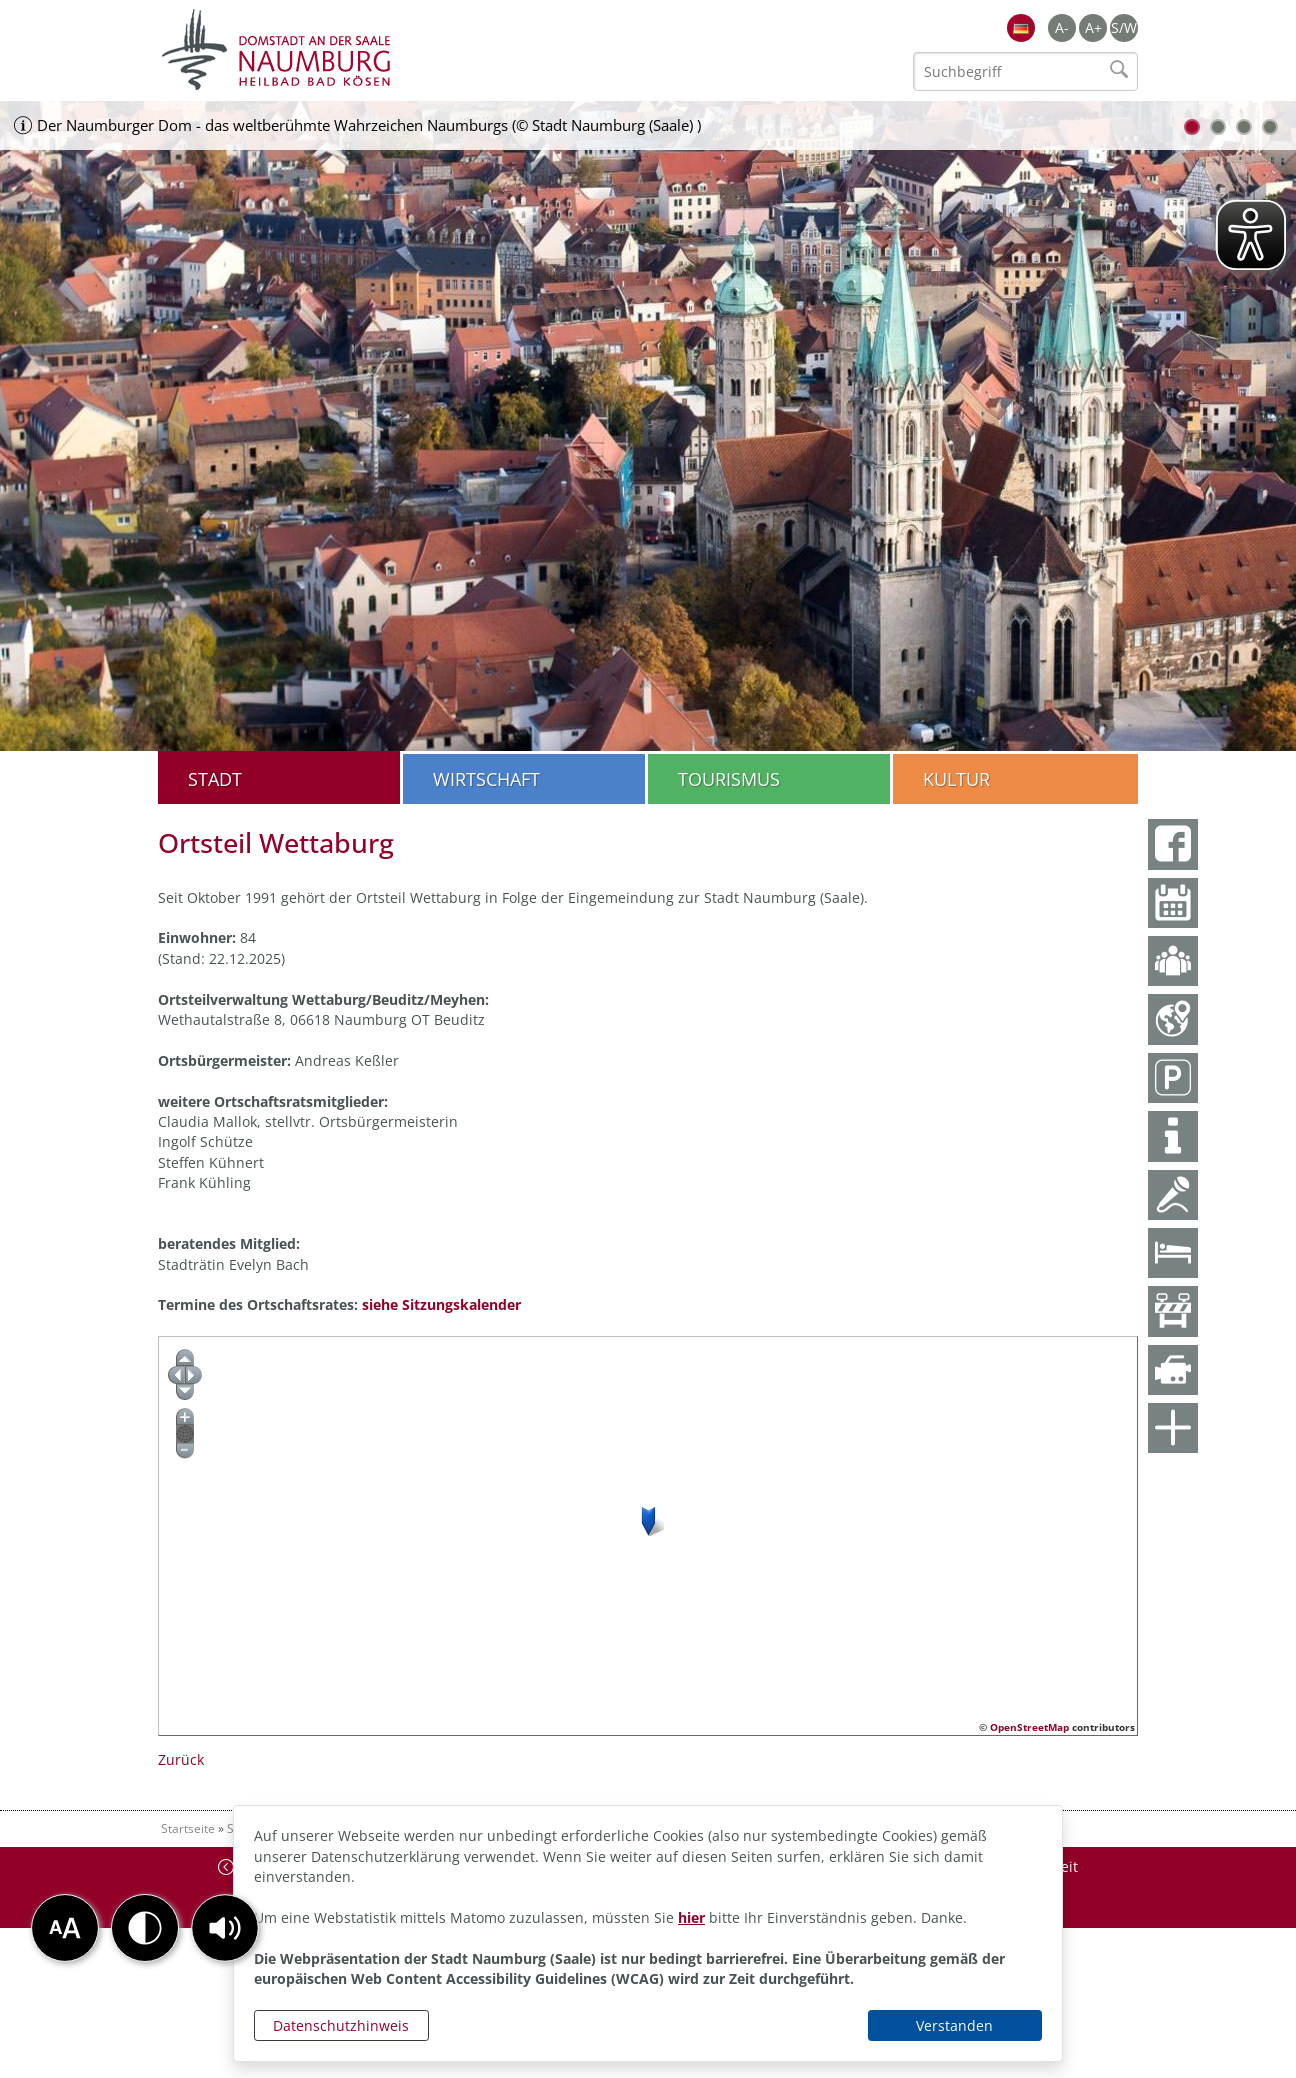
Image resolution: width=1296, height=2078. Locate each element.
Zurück (181, 1759)
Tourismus (729, 779)
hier (691, 1917)
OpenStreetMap (1029, 1727)
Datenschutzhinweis (341, 2025)
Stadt (215, 779)
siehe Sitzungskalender (441, 1304)
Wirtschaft (486, 779)
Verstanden (954, 2025)
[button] (225, 1928)
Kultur (956, 779)
